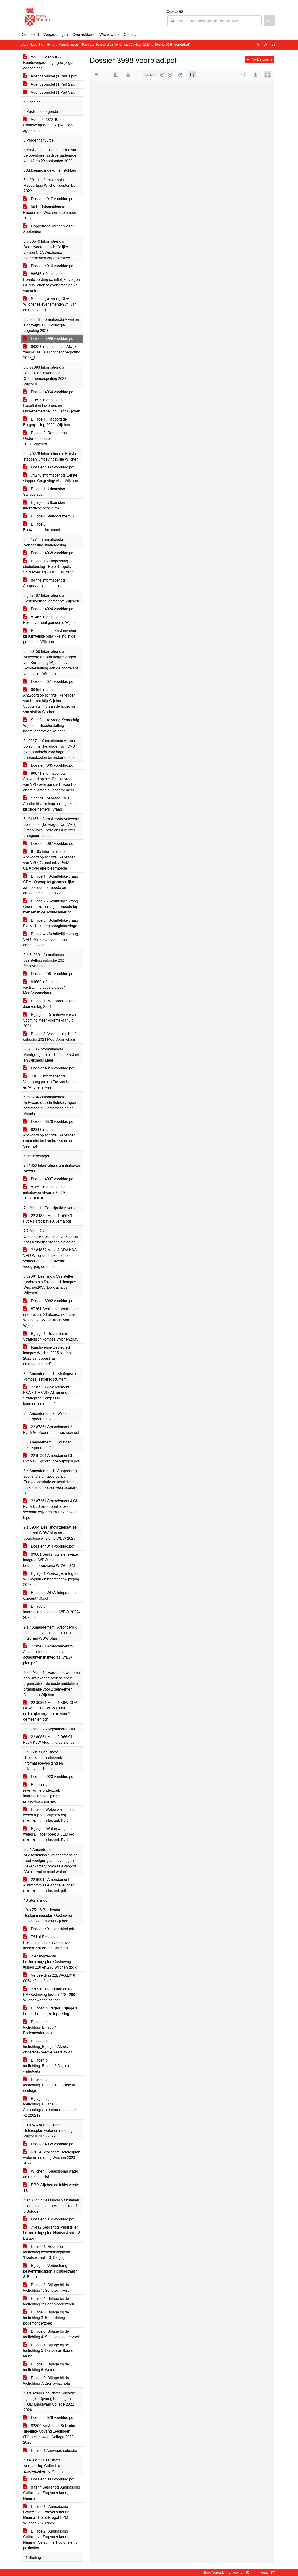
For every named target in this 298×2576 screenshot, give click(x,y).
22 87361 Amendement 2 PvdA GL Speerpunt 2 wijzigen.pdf (51, 1429)
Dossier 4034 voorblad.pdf (48, 392)
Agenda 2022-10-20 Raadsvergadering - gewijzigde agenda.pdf (48, 62)
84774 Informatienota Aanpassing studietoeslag (44, 583)
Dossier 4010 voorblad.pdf (48, 1068)
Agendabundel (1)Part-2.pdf (49, 84)
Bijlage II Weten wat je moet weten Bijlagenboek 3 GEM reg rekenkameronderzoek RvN (50, 1834)
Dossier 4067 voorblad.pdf (48, 843)
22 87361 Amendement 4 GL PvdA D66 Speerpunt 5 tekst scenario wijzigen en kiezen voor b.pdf (50, 1509)
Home (51, 44)
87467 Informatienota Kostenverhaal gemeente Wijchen (51, 620)
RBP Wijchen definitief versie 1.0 (51, 2187)
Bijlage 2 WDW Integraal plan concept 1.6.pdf (51, 1595)
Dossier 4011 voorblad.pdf (48, 1929)
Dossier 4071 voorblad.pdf (48, 682)
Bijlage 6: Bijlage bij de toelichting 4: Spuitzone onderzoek (51, 2334)
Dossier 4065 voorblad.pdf (48, 765)
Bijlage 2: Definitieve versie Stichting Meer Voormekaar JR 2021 (49, 1020)
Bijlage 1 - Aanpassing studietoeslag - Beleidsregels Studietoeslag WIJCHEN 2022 (48, 566)
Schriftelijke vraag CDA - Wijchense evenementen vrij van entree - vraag (50, 304)
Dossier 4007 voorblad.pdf (48, 1179)
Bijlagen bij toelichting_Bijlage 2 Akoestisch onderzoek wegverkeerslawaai (49, 2046)
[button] (269, 20)
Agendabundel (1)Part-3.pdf (49, 92)
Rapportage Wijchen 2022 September (48, 229)
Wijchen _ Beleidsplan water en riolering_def (50, 2174)
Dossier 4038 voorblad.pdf (48, 2144)
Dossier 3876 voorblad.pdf (48, 1122)
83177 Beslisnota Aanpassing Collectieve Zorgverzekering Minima (51, 2492)
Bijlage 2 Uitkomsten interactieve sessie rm (44, 505)
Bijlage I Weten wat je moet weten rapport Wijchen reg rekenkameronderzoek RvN (49, 1815)
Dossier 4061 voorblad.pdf (48, 974)
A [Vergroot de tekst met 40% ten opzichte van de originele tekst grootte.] (273, 44)
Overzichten (82, 35)
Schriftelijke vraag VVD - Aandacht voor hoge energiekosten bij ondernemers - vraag (52, 803)
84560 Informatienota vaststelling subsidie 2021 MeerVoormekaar (44, 987)
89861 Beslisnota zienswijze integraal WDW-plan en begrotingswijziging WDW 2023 (50, 1559)
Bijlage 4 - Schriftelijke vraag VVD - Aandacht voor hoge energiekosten (50, 939)
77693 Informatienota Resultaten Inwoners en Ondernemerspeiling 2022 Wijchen (51, 405)
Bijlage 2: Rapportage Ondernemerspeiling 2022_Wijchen (45, 438)
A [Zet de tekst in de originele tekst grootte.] (258, 44)
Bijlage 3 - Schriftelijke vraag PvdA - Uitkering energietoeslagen (51, 923)
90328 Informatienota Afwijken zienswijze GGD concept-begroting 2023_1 (52, 352)
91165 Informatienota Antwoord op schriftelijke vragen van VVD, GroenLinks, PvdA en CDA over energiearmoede (49, 860)
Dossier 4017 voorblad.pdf (48, 199)
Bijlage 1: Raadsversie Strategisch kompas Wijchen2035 (50, 1336)
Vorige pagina (259, 59)
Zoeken (172, 11)
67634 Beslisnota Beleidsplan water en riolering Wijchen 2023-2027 (51, 2157)
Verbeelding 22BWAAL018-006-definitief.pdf (49, 1978)
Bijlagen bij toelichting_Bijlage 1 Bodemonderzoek (40, 2027)
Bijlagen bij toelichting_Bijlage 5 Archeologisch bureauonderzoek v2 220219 (50, 2107)
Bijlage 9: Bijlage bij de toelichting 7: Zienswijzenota (46, 2380)
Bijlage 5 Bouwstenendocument (41, 527)
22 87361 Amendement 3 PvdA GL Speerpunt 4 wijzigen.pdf (51, 1458)
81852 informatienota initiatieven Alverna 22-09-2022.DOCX (44, 1192)
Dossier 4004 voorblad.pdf (48, 2479)
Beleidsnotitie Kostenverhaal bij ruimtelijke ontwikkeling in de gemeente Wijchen (50, 636)
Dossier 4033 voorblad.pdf (48, 467)
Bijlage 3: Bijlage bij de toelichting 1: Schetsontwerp (46, 2287)
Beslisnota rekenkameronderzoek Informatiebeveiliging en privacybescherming (42, 1793)
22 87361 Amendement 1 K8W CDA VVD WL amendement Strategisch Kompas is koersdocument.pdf (50, 1395)
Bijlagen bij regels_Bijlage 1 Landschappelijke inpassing (50, 2011)
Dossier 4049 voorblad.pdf (48, 2219)
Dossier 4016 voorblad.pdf (48, 266)
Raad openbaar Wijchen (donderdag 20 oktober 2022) (116, 44)
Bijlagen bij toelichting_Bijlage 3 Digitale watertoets (46, 2065)
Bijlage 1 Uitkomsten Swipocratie (44, 491)
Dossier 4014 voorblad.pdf (48, 1546)
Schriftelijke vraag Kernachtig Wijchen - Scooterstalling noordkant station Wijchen (51, 725)
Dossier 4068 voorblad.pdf (48, 553)
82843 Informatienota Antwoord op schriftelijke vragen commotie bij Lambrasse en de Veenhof (49, 1138)
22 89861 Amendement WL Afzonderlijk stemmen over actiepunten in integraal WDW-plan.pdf (49, 1654)
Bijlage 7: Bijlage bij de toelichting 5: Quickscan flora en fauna (49, 2350)
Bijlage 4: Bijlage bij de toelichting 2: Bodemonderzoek (48, 2301)
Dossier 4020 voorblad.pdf (48, 1777)
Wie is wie (107, 35)
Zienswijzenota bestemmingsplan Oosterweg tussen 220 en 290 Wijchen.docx (50, 1961)
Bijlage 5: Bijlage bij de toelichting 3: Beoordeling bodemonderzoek (46, 2317)
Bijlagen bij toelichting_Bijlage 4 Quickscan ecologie (49, 2085)
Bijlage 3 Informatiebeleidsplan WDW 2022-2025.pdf (51, 1611)
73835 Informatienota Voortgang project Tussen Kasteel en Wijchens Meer (50, 1081)
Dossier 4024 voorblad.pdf (48, 609)
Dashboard (30, 35)
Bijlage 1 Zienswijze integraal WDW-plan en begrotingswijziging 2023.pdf (51, 1579)
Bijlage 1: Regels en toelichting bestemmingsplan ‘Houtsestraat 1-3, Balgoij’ (46, 2252)
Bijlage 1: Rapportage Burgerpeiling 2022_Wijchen (46, 422)
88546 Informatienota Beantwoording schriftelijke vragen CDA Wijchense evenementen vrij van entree (51, 282)
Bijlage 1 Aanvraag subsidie (50, 2450)
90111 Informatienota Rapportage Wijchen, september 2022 (49, 212)
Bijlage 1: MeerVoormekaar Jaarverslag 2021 (49, 1004)
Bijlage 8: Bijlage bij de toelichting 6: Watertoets (46, 2367)
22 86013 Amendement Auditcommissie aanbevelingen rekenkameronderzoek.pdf (49, 1885)
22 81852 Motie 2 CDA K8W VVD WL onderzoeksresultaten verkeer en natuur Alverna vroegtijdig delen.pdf (50, 1258)
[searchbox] (214, 20)
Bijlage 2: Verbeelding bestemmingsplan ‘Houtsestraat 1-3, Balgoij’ (51, 2271)
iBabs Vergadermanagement (225, 2572)
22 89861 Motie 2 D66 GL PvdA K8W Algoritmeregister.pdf (49, 1739)
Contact (130, 35)
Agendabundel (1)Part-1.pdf (49, 76)
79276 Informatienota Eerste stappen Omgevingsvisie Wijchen (50, 478)
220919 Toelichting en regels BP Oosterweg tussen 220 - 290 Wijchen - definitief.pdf (50, 1994)
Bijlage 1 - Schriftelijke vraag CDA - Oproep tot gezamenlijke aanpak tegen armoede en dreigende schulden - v (50, 884)
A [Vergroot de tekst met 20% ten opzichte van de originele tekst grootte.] (265, 44)
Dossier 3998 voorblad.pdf (48, 339)
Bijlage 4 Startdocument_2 (48, 516)
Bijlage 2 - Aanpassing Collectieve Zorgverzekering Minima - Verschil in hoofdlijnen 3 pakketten (50, 2539)
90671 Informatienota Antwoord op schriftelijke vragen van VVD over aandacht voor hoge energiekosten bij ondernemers (51, 781)
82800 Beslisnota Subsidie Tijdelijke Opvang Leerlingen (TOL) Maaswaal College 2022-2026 (49, 2434)
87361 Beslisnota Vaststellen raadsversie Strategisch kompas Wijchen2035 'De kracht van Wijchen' (51, 1317)
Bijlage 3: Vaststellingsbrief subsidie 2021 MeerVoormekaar (49, 1036)
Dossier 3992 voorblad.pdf (48, 1301)
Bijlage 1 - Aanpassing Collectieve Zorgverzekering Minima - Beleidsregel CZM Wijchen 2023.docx (46, 2515)
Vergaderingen (55, 35)
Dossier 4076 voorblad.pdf (48, 2418)
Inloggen (266, 2572)
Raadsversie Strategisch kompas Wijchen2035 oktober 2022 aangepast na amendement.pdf (47, 1355)
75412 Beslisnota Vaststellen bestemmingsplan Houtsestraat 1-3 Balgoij (51, 2232)
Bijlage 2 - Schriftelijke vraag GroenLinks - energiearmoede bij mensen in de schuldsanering (50, 906)
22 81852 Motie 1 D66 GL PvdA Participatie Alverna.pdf (48, 1218)
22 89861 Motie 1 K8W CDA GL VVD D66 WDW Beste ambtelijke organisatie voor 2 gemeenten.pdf (50, 1711)
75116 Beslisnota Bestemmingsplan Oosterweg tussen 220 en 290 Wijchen (47, 1942)
